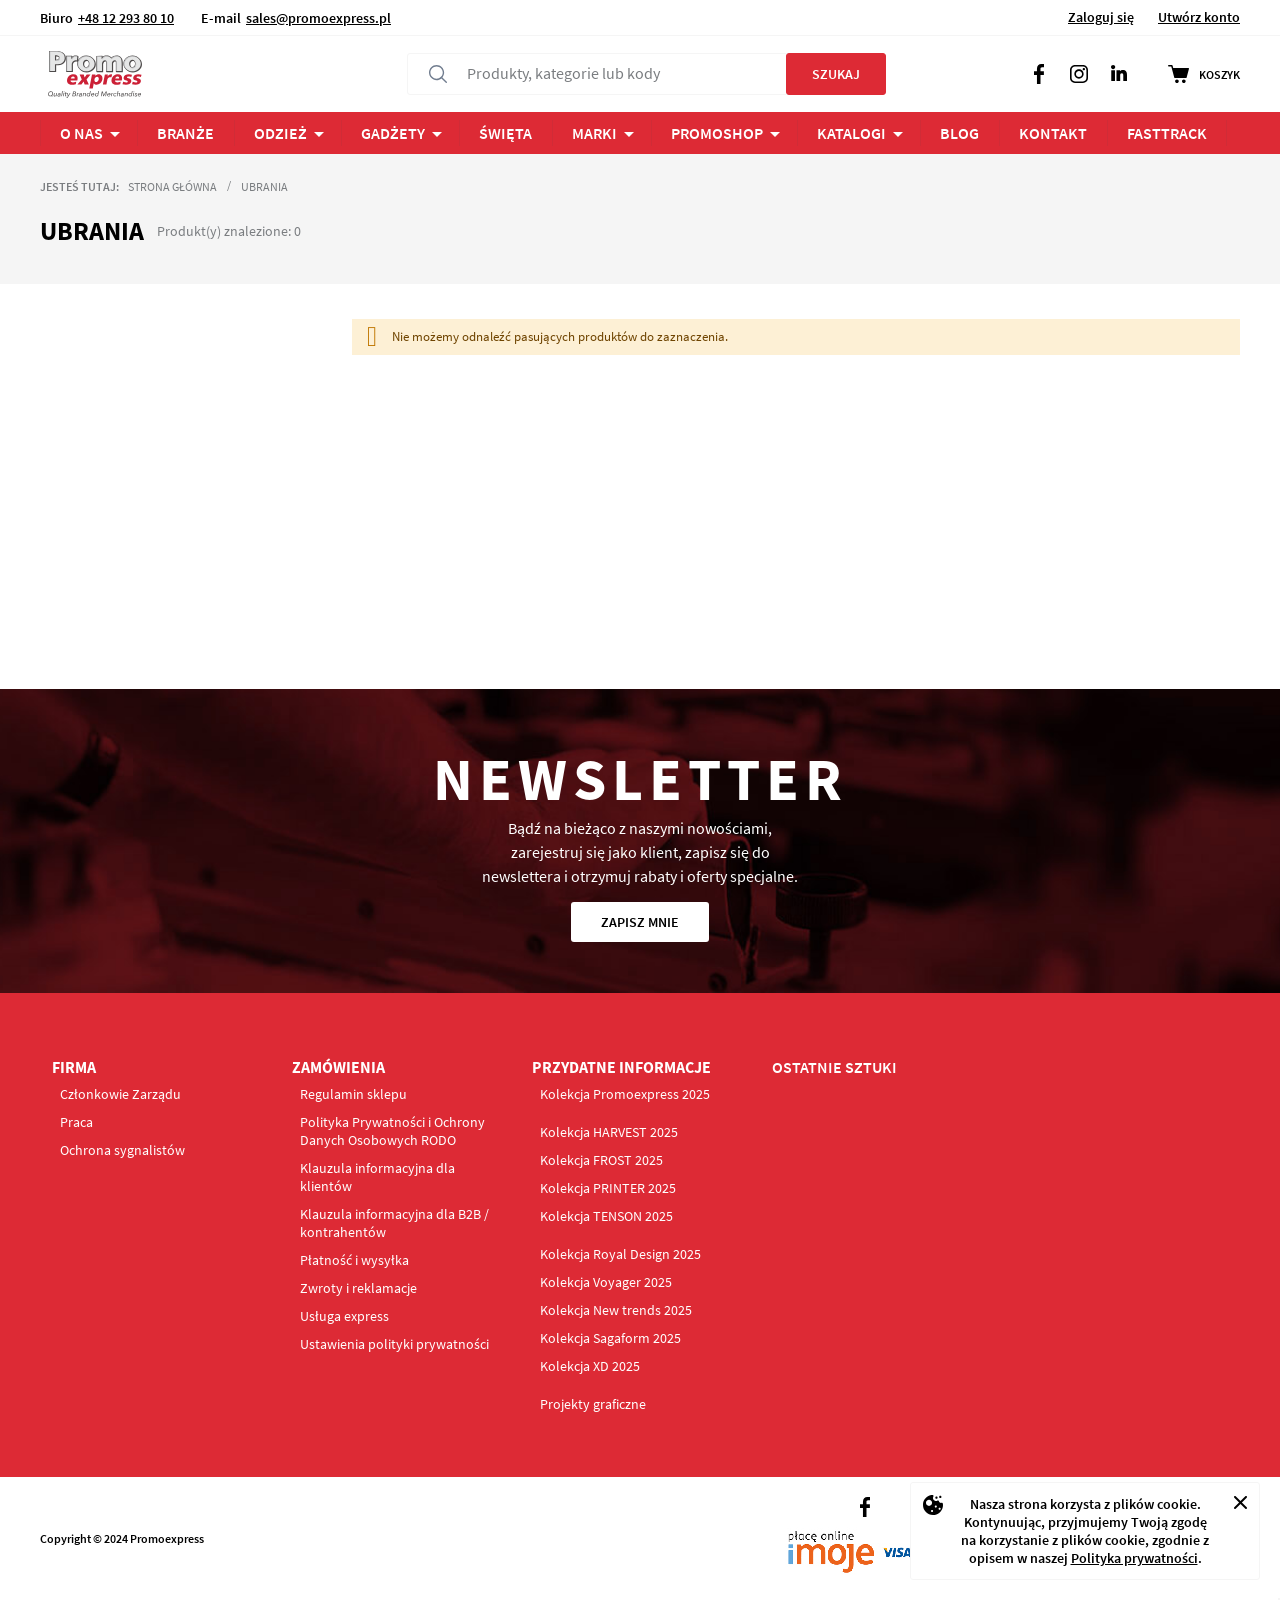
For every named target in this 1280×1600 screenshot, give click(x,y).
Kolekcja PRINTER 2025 (608, 1188)
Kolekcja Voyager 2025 (606, 1282)
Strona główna (172, 186)
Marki (594, 133)
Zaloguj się (1101, 17)
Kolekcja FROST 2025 (601, 1160)
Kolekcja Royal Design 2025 (620, 1254)
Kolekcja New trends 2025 (616, 1310)
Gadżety (393, 133)
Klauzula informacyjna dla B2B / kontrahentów (394, 1223)
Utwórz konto (1199, 17)
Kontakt (1053, 133)
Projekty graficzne (593, 1404)
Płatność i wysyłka (354, 1260)
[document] (1085, 1531)
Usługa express (344, 1316)
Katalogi (851, 133)
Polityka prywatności (1134, 1558)
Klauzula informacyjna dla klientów (377, 1177)
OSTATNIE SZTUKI (834, 1067)
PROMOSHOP (717, 133)
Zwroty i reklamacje (358, 1288)
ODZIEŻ (280, 133)
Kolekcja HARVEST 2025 (609, 1132)
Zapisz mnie (640, 922)
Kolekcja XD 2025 (590, 1366)
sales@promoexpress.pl (318, 18)
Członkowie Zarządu (120, 1094)
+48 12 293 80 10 (126, 18)
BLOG (959, 133)
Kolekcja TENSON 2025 (606, 1216)
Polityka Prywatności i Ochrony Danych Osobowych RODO (392, 1131)
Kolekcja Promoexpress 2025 (625, 1094)
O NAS (81, 133)
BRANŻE (185, 133)
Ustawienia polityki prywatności (394, 1344)
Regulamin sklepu (353, 1094)
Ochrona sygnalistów (122, 1150)
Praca (76, 1122)
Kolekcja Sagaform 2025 (610, 1338)
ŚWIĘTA (505, 133)
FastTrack (1167, 133)
